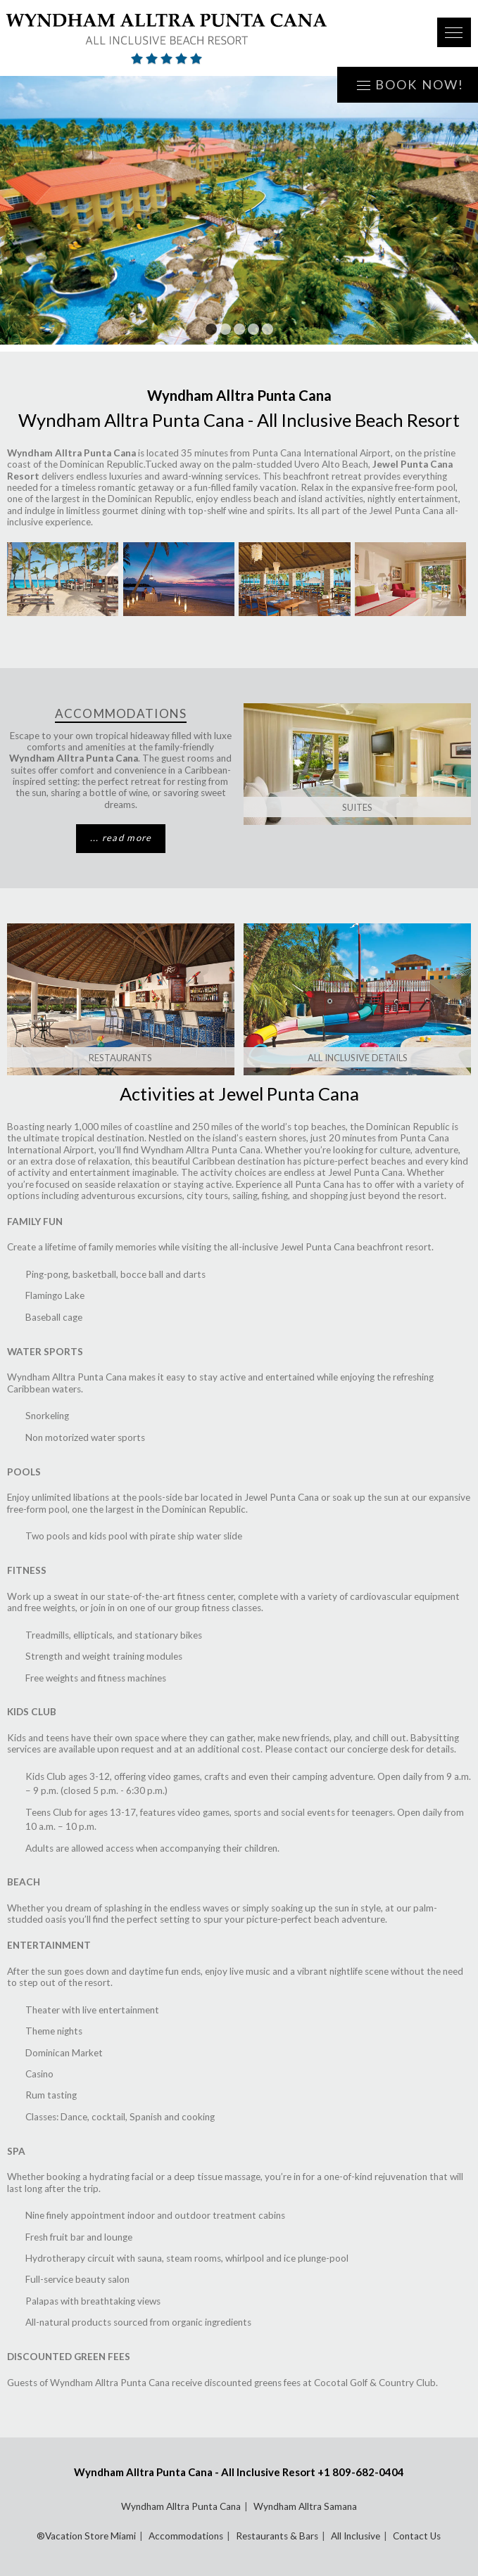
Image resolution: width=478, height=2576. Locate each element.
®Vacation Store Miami (86, 2536)
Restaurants (120, 1057)
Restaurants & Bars (277, 2536)
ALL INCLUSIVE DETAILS (358, 1057)
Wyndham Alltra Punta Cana (181, 2506)
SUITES (357, 807)
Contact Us (417, 2536)
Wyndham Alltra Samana (305, 2506)
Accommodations (186, 2536)
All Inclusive (355, 2536)
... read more (121, 837)
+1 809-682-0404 (360, 2472)
